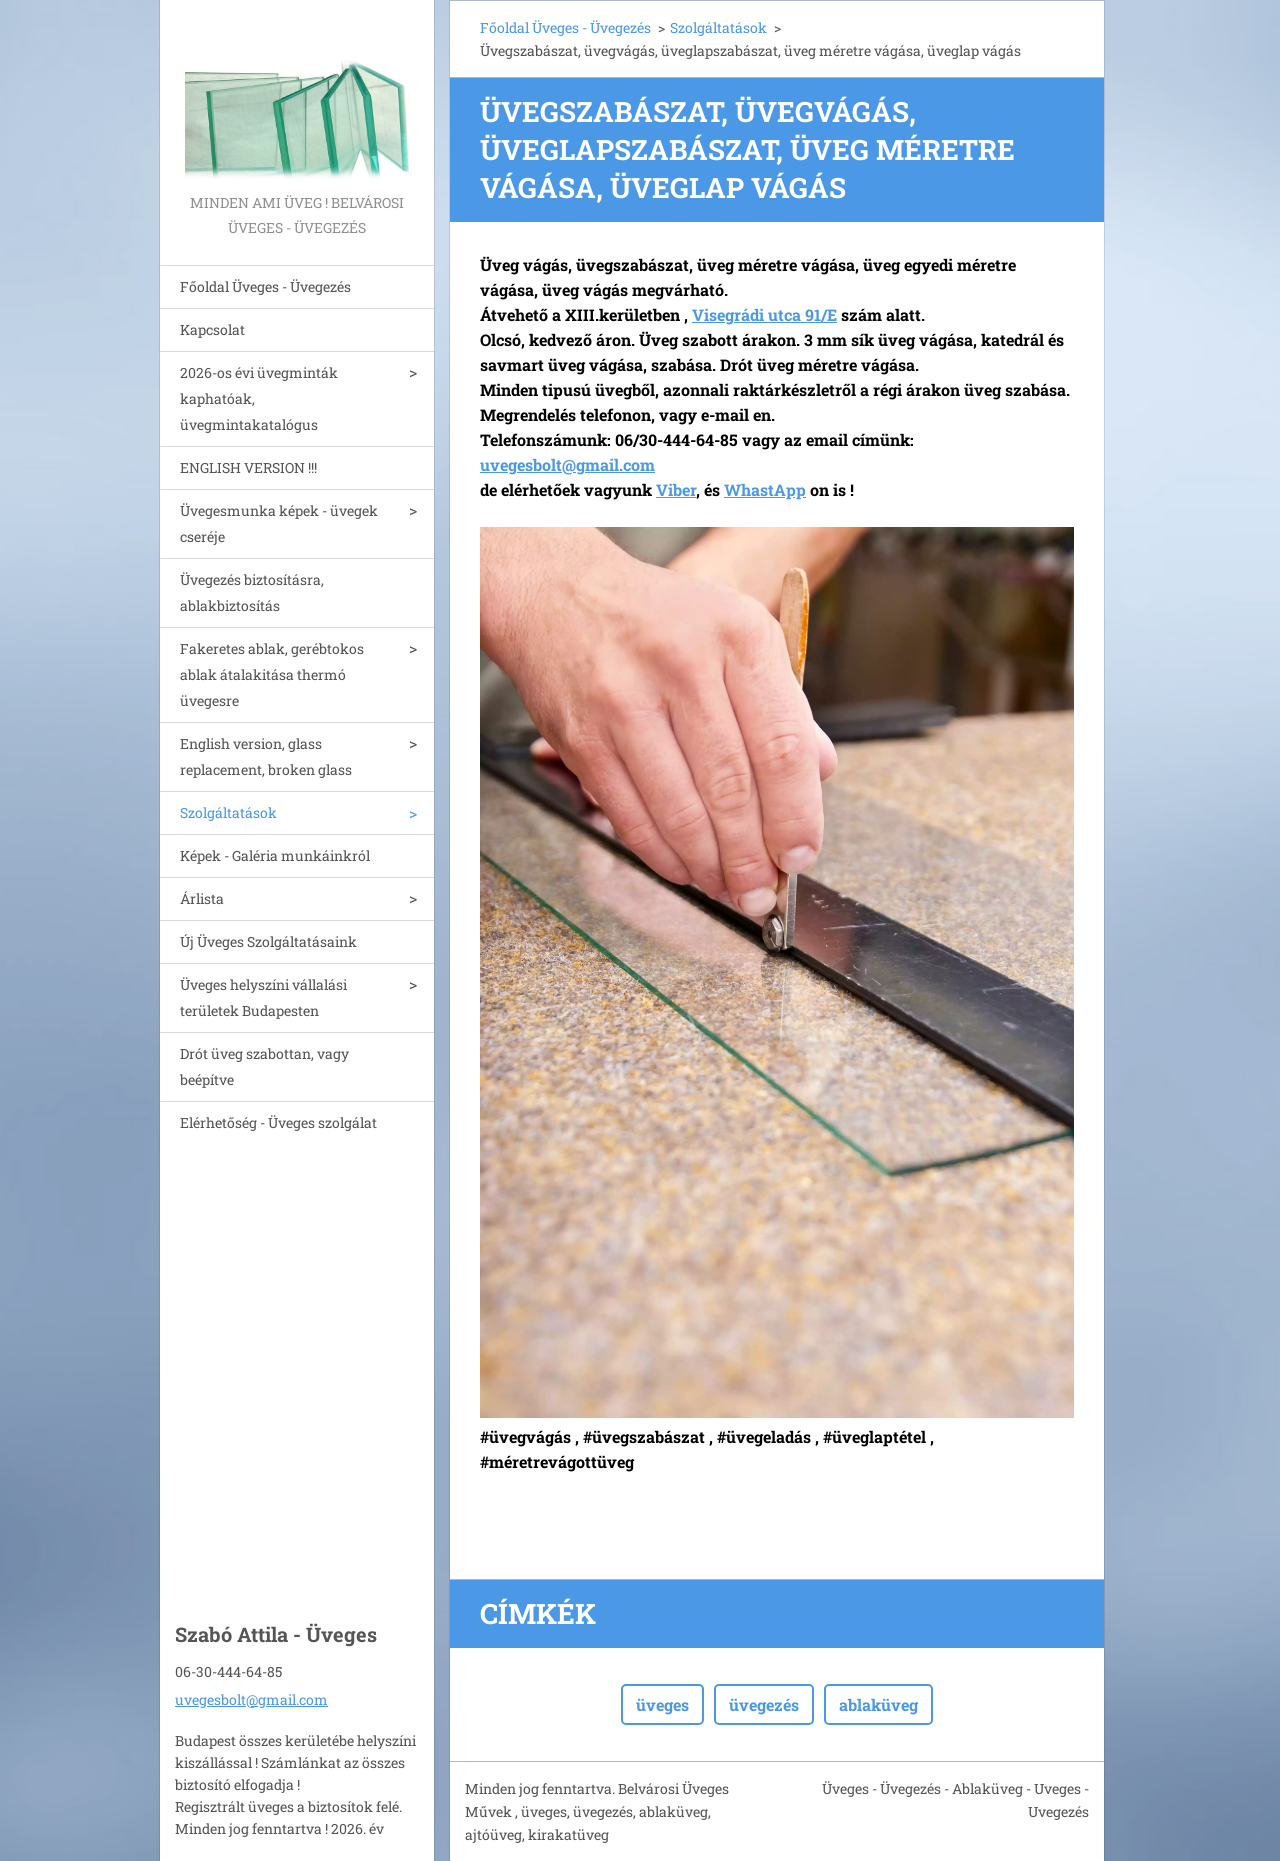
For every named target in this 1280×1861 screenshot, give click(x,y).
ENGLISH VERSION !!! (248, 467)
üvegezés (764, 1704)
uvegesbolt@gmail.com (251, 1699)
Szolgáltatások (228, 812)
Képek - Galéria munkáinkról (275, 855)
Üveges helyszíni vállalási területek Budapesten (263, 997)
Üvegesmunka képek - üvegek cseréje (279, 523)
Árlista (202, 898)
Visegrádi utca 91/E (764, 314)
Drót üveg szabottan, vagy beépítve (264, 1066)
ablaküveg (878, 1704)
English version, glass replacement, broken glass (266, 756)
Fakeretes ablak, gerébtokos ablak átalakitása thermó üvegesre (272, 674)
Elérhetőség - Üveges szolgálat (278, 1122)
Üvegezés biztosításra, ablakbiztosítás (252, 592)
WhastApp (765, 489)
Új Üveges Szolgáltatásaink (268, 941)
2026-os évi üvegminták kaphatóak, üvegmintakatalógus (259, 398)
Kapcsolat (212, 329)
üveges (662, 1704)
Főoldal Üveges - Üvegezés (265, 286)
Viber (676, 489)
